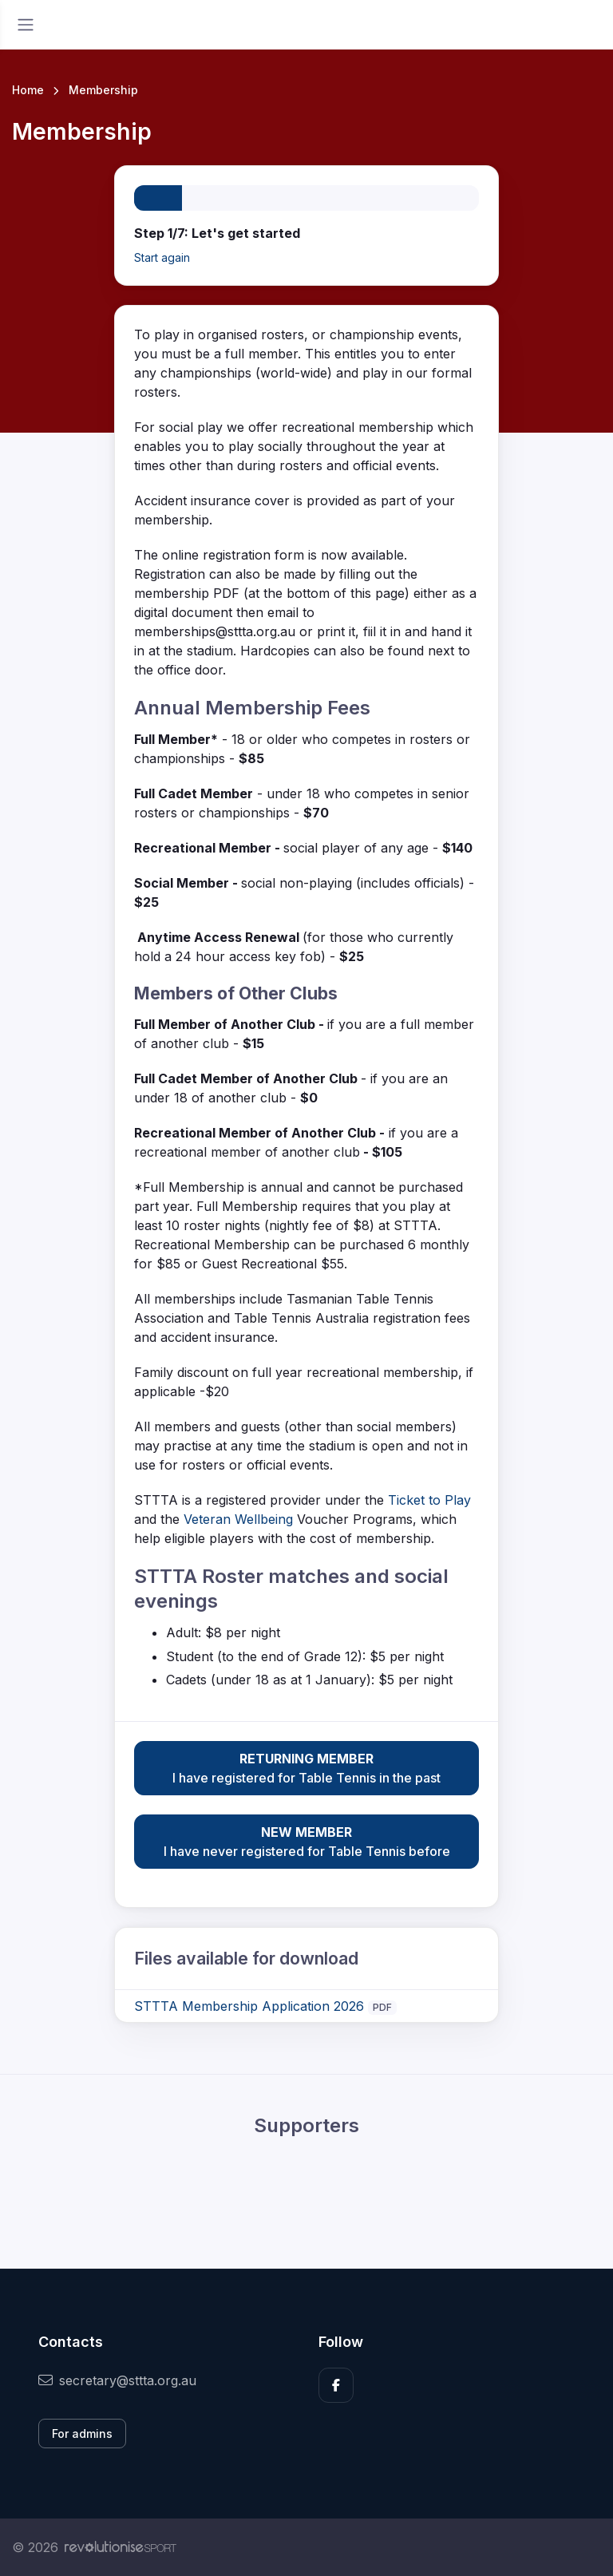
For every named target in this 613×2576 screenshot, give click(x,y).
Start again (162, 257)
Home (28, 90)
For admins (82, 2433)
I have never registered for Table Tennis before (306, 1840)
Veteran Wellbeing (238, 1519)
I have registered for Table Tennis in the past (306, 1767)
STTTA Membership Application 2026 (249, 2006)
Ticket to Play (429, 1500)
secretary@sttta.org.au (117, 2380)
